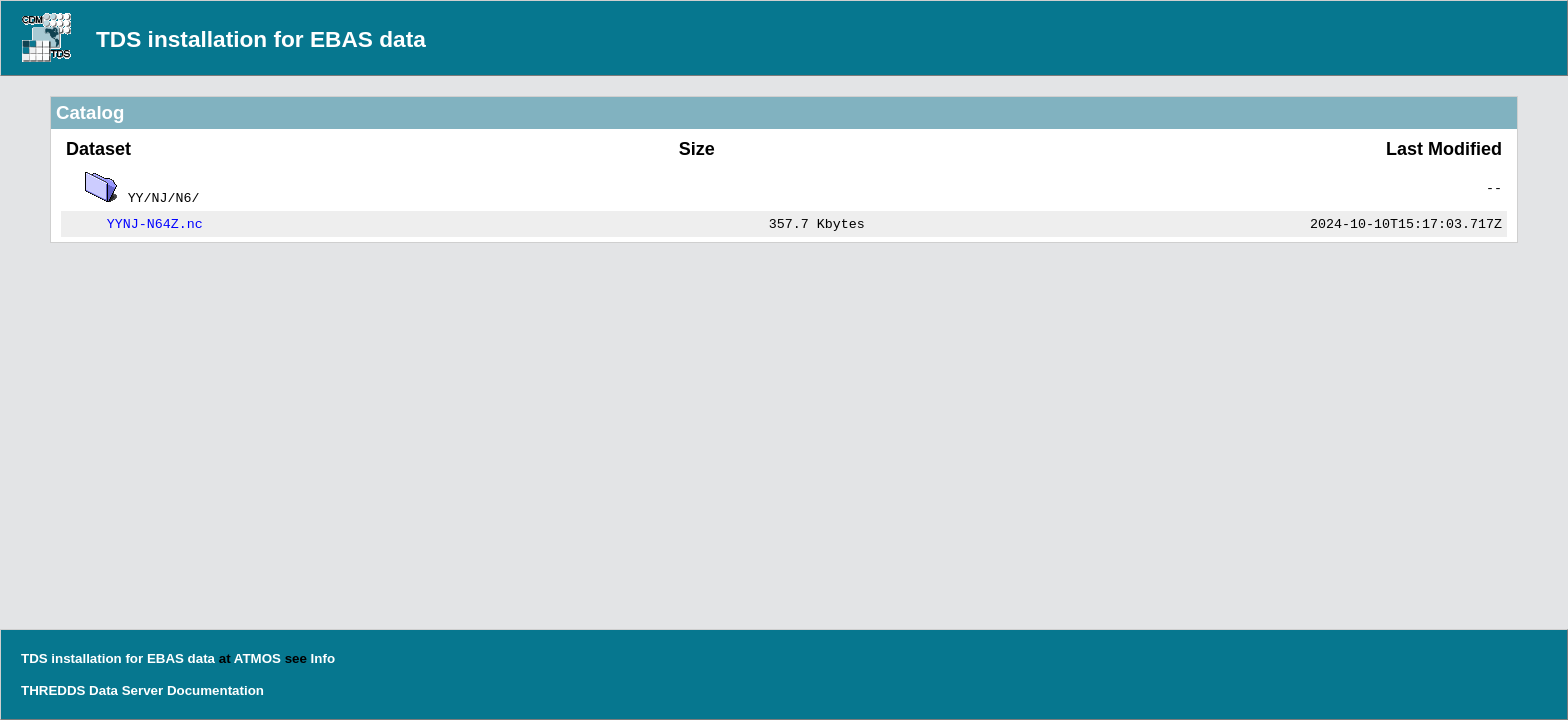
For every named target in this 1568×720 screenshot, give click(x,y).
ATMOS (257, 658)
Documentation (215, 690)
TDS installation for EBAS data (261, 39)
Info (323, 658)
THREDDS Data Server (92, 690)
